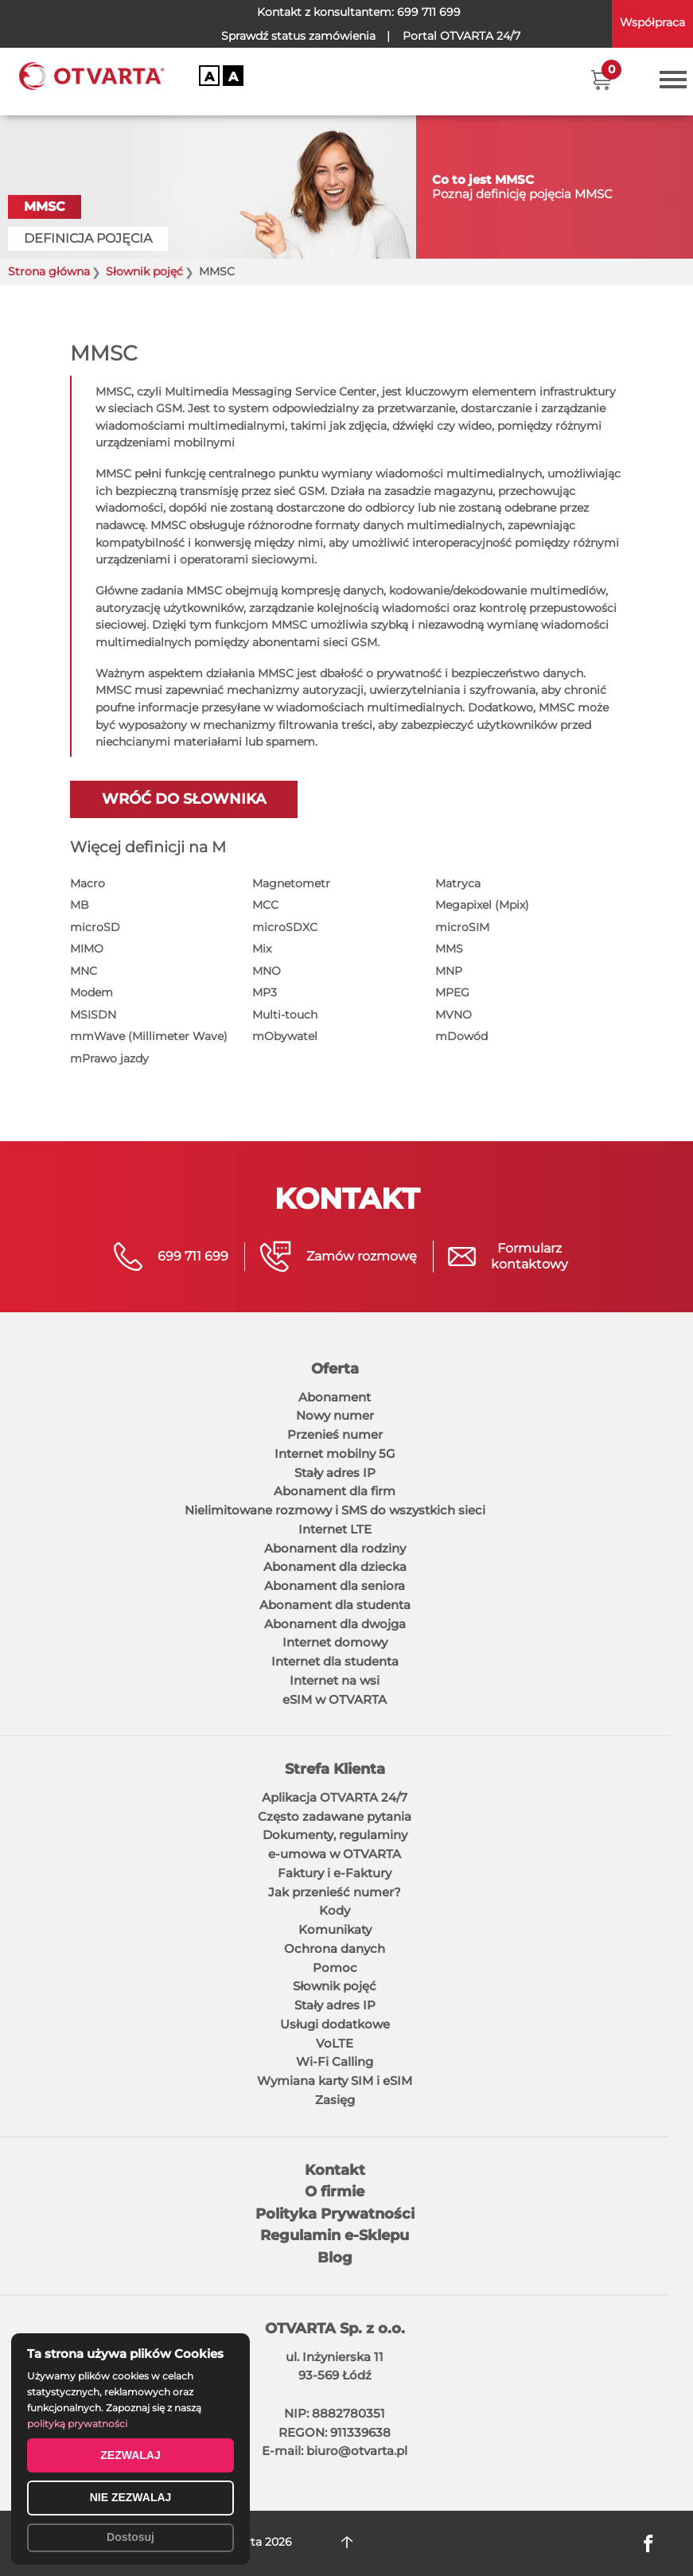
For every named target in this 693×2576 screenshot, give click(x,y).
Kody (334, 1910)
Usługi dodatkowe (335, 2024)
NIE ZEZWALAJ (131, 2497)
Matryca (458, 883)
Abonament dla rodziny (335, 1548)
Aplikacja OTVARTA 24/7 (334, 1797)
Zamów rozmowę (361, 1256)
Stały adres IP (335, 1472)
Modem (91, 992)
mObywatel (284, 1036)
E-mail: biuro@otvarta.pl (334, 2450)
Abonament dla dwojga (335, 1623)
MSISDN (93, 1014)
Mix (261, 948)
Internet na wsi (335, 1680)
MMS (449, 948)
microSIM (462, 927)
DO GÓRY (346, 2542)
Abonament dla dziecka (335, 1566)
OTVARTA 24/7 (461, 36)
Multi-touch (284, 1014)
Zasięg (335, 2099)
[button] (601, 80)
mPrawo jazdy (109, 1058)
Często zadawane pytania (334, 1816)
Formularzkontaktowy (529, 1256)
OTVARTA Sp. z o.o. (335, 2328)
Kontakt (335, 2170)
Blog (334, 2257)
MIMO (86, 948)
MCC (265, 905)
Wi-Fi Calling (334, 2061)
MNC (83, 971)
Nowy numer (335, 1415)
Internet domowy (334, 1642)
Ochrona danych (334, 1948)
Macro (87, 883)
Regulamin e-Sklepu (334, 2235)
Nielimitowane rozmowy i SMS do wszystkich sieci (335, 1510)
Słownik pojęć (334, 1985)
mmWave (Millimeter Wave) (149, 1036)
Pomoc (335, 1967)
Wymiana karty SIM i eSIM (334, 2080)
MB (79, 905)
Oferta (335, 1369)
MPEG (452, 992)
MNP (448, 971)
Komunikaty (335, 1929)
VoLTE (334, 2043)
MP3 (264, 992)
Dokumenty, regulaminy (335, 1834)
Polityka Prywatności (335, 2214)
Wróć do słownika (184, 799)
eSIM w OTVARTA (334, 1699)
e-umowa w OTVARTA (334, 1853)
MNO (266, 971)
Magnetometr (291, 883)
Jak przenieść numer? (334, 1892)
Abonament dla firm (334, 1490)
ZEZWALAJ (130, 2455)
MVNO (453, 1014)
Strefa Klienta (335, 1769)
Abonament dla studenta (335, 1604)
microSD (95, 927)
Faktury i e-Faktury (334, 1872)
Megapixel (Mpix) (482, 905)
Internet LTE (335, 1529)
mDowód (461, 1036)
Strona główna (49, 272)
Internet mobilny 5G (334, 1453)
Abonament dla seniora (334, 1585)
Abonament (334, 1397)
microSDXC (284, 927)
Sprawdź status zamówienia (298, 36)
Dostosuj (130, 2537)
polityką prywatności (77, 2424)
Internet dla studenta (335, 1661)
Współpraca (652, 22)
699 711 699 (429, 12)
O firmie (334, 2191)
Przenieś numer (335, 1434)
